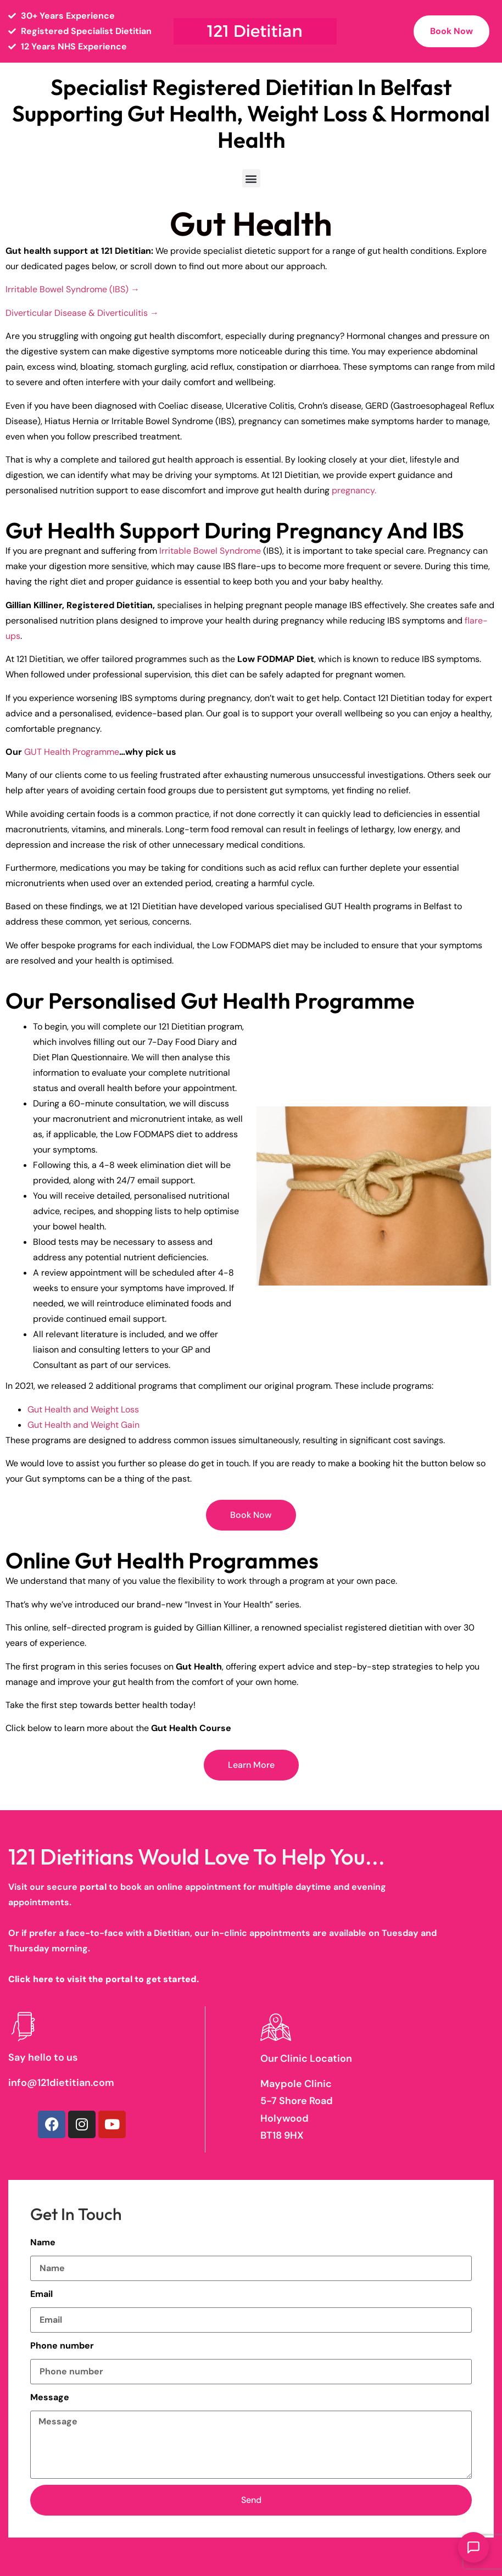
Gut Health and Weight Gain (83, 1425)
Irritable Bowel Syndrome (210, 551)
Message (49, 2397)
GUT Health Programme (70, 752)
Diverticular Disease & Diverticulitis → (82, 313)
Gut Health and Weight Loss (83, 1409)
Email (41, 2294)
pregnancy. (354, 490)
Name (42, 2242)
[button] (251, 178)
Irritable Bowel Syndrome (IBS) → (72, 289)
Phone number (62, 2345)
